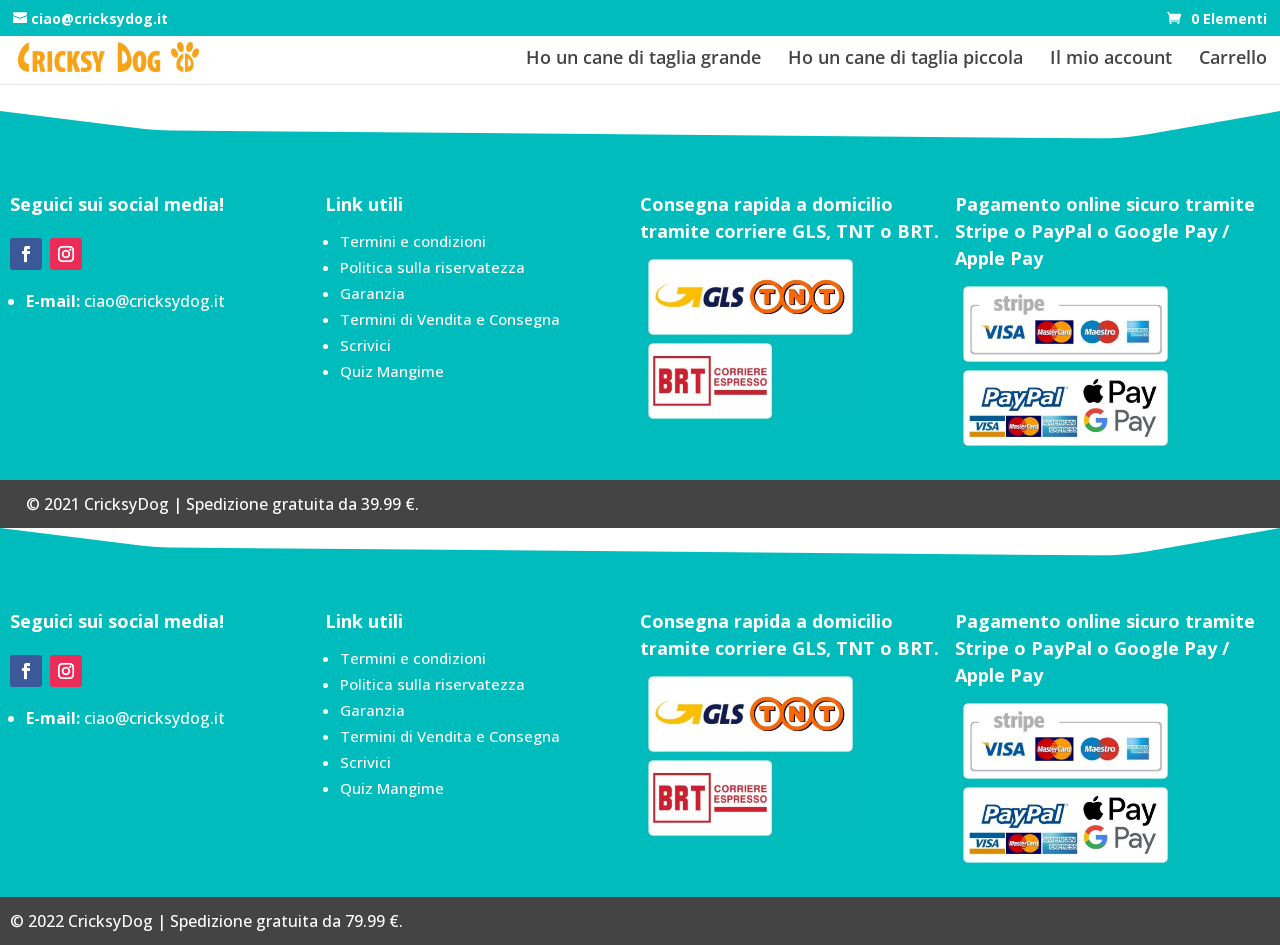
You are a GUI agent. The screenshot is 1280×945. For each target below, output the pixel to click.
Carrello (1233, 59)
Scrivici (365, 345)
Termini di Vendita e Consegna (450, 319)
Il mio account (1111, 59)
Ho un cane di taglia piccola (905, 59)
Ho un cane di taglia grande (643, 59)
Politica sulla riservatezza (432, 267)
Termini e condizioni (413, 241)
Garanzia (372, 293)
